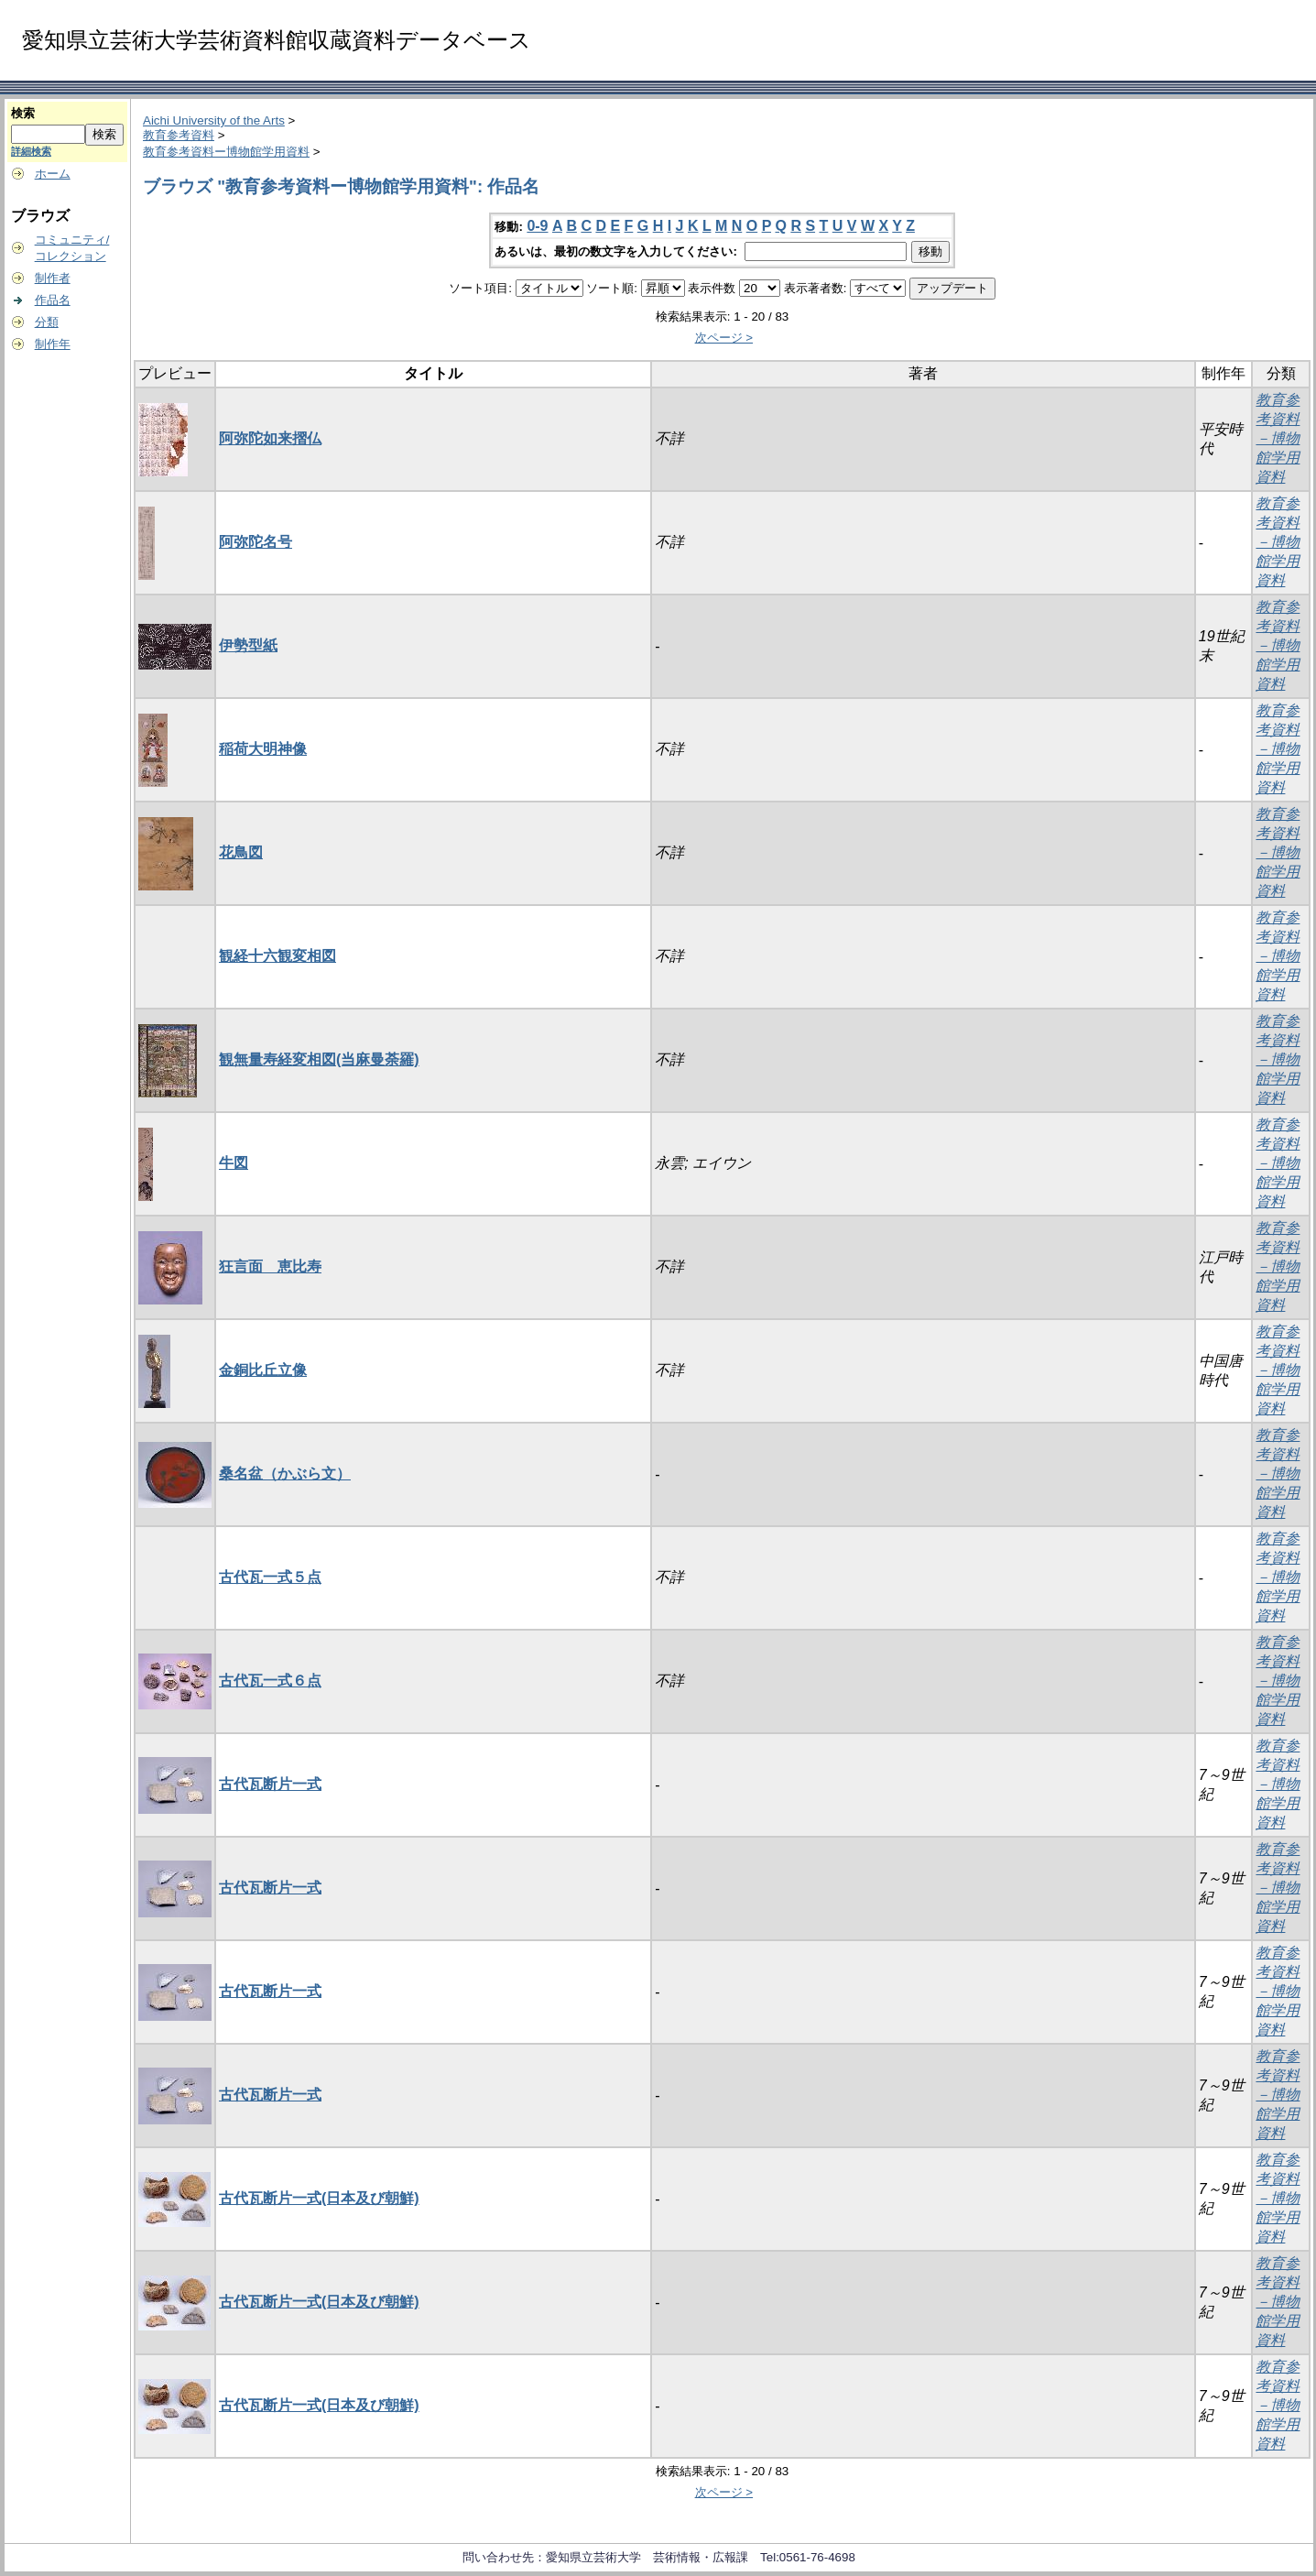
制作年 (53, 344)
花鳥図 (241, 852)
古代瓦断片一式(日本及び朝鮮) (319, 2198)
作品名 (53, 300)
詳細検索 (31, 151)
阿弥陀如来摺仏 (270, 438)
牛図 (233, 1163)
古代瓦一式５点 (270, 1577)
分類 (47, 322)
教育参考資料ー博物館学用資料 (226, 151)
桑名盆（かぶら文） (285, 1473)
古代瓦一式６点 (270, 1680)
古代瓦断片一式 (270, 1784)
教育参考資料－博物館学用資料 (1278, 438)
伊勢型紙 (248, 645)
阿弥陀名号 (255, 542)
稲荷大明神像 (263, 749)
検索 (23, 113)
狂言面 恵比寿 (270, 1266)
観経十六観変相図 (277, 956)
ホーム (53, 173)
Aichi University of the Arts (214, 120)
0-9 (537, 226)
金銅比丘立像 (263, 1370)
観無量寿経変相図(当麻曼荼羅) (319, 1059)
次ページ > (724, 337)
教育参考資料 (178, 135)
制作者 (53, 278)
